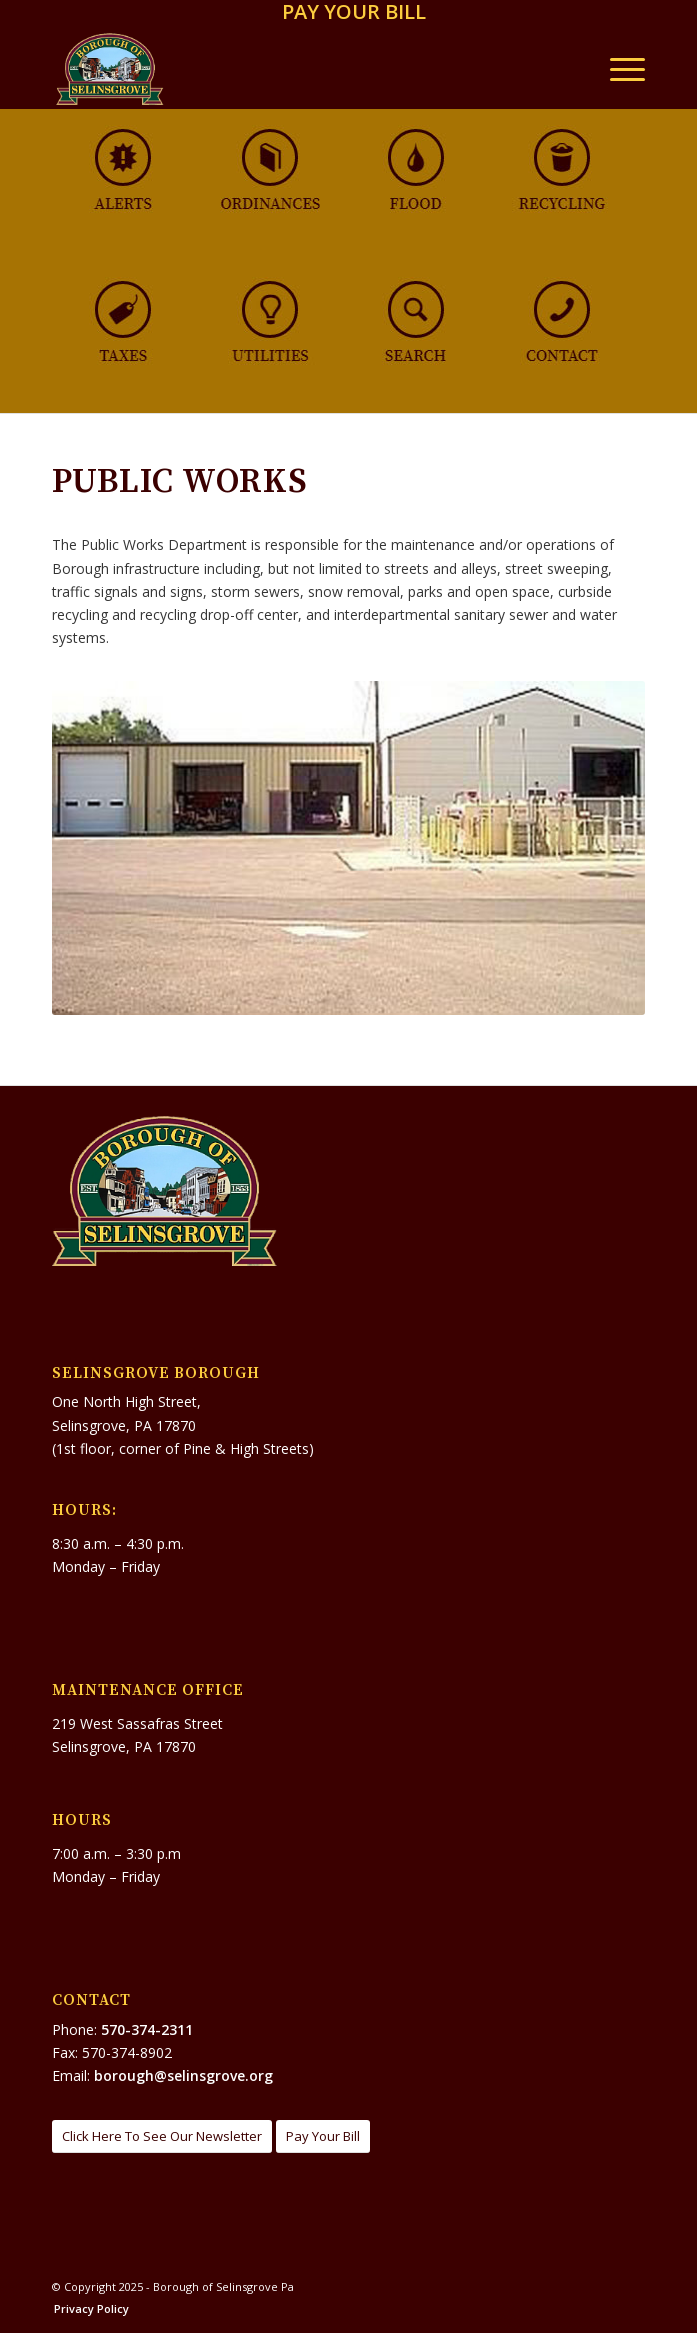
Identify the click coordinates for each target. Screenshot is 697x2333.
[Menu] (617, 69)
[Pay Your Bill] (323, 2136)
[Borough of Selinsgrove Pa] (289, 69)
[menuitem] (354, 13)
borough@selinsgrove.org (183, 2075)
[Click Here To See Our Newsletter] (162, 2136)
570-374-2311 (147, 2029)
